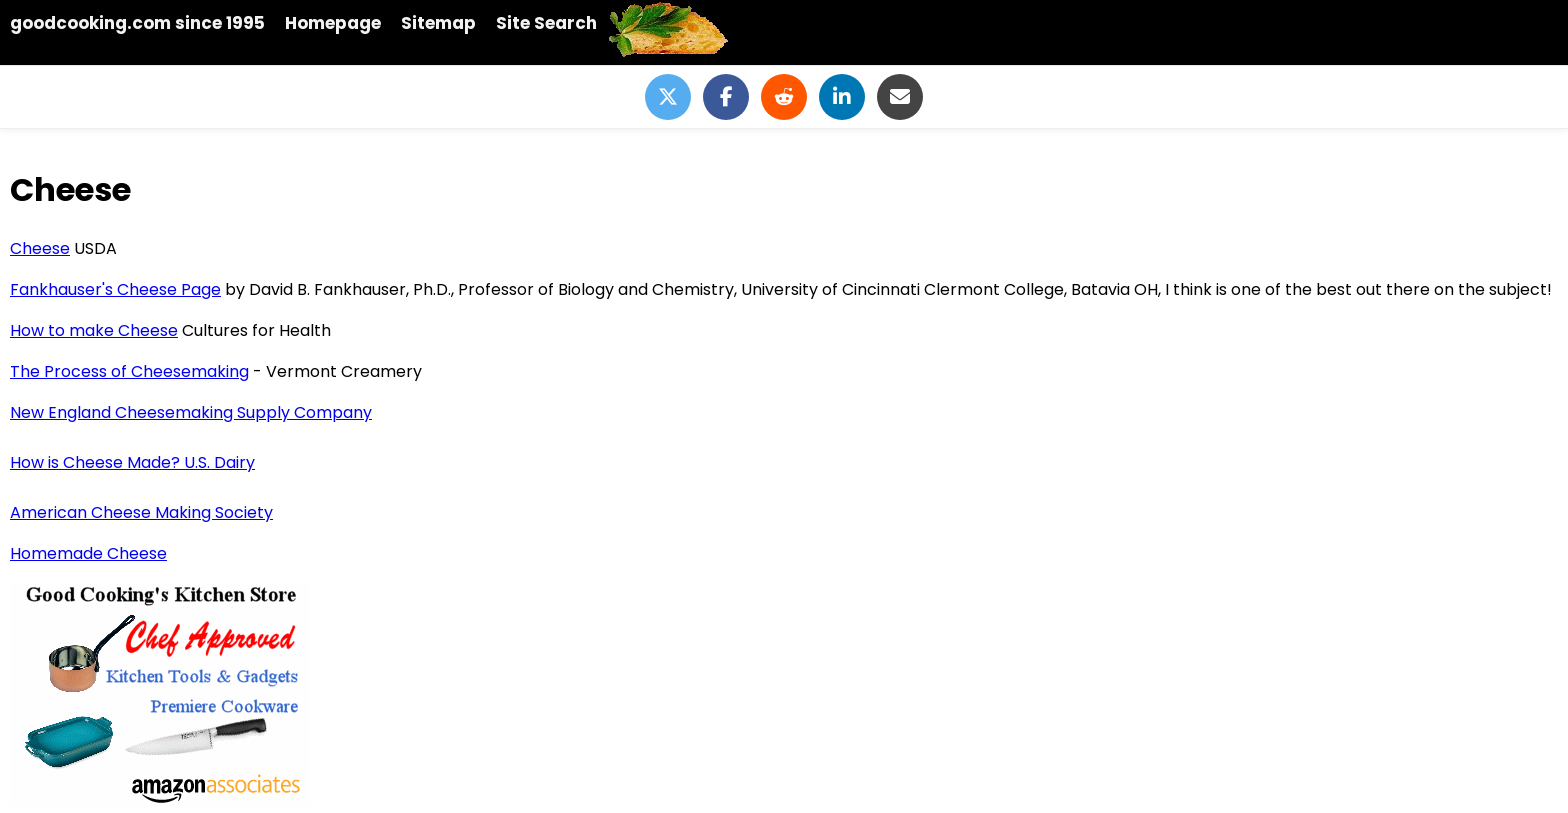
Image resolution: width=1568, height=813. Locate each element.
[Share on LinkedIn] (842, 97)
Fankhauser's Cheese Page (115, 289)
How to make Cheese (94, 330)
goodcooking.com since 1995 (137, 23)
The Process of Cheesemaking (129, 371)
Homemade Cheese (88, 553)
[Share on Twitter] (668, 97)
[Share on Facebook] (726, 97)
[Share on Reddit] (784, 97)
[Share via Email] (900, 97)
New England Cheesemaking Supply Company (191, 412)
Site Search (546, 23)
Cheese (40, 248)
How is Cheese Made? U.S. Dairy (132, 462)
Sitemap (438, 23)
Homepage (333, 23)
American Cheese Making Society (141, 512)
